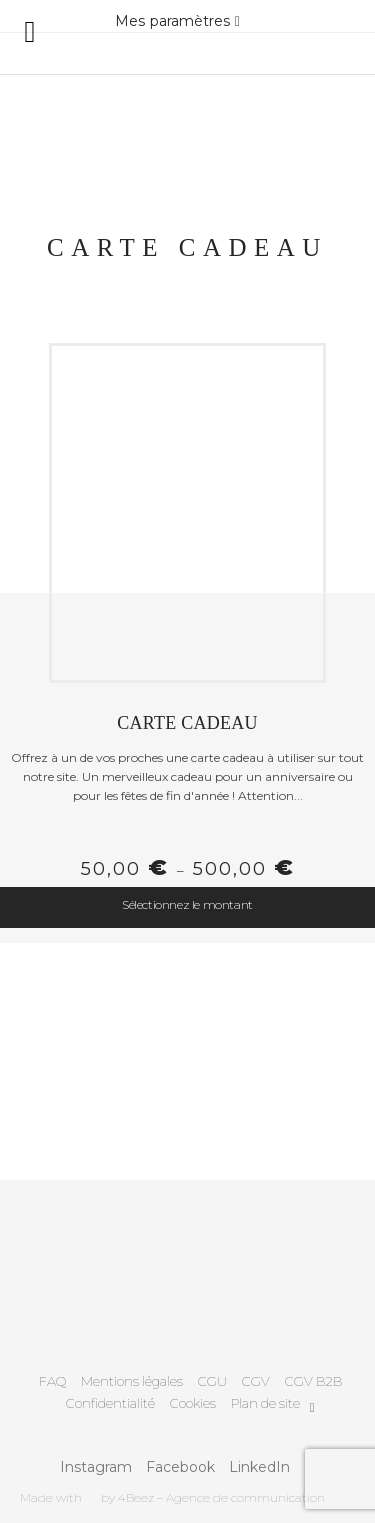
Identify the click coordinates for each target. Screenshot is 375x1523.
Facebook (180, 1467)
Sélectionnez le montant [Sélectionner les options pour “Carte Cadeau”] (187, 904)
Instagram (96, 1467)
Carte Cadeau (187, 723)
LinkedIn (259, 1467)
